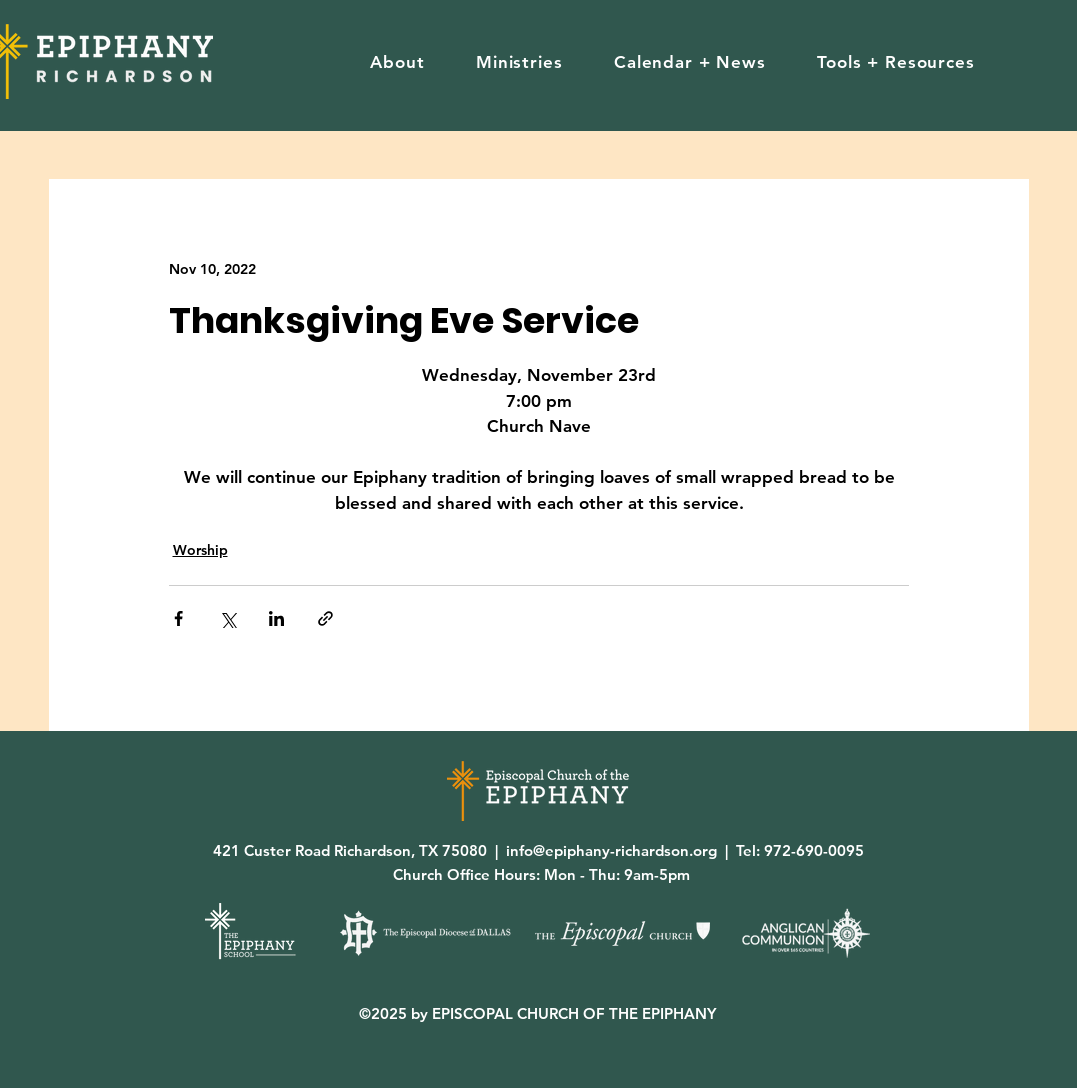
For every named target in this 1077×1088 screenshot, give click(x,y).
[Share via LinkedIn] (276, 618)
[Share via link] (325, 618)
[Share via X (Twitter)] (227, 618)
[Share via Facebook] (178, 618)
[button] (398, 62)
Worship (200, 550)
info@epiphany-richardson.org (611, 850)
